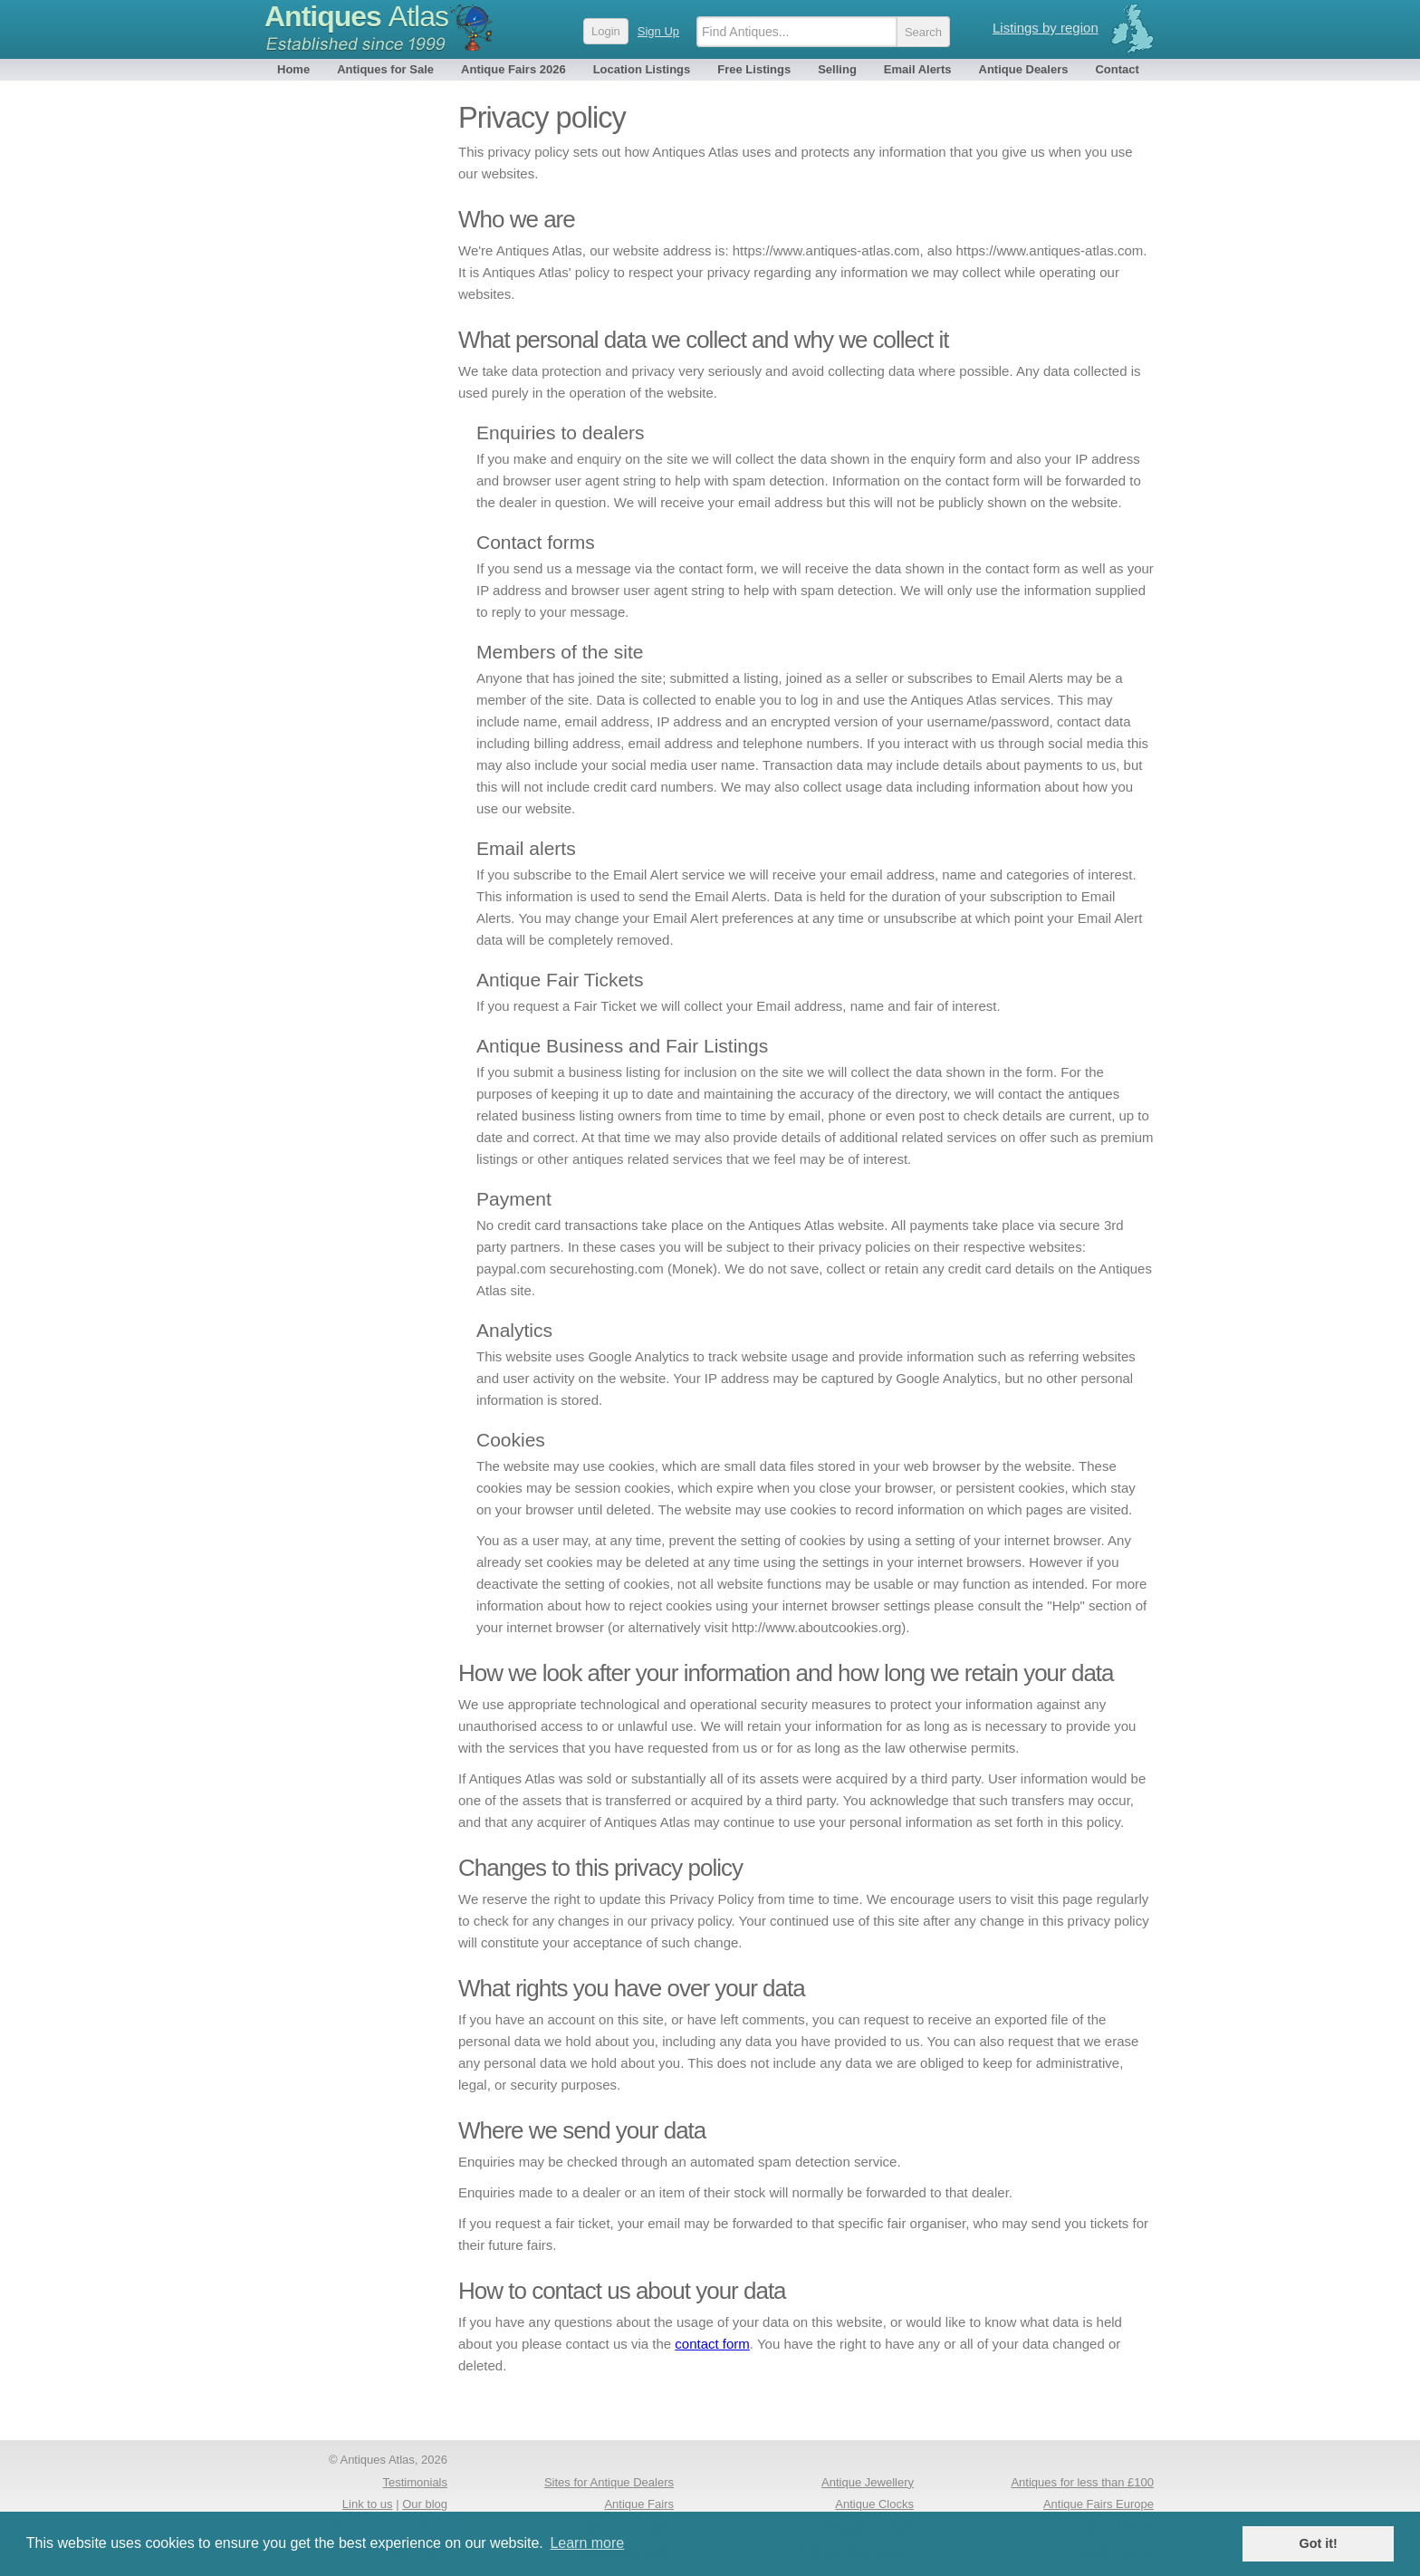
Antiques (356, 16)
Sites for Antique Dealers (609, 2482)
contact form (712, 2343)
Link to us (367, 2504)
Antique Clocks (874, 2504)
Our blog (424, 2504)
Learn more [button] (587, 2543)
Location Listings (642, 69)
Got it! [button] (1319, 2543)
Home (293, 69)
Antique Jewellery (867, 2482)
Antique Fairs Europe (1098, 2504)
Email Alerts (918, 69)
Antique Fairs (639, 2504)
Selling (837, 69)
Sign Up (658, 31)
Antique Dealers (1024, 69)
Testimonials (414, 2482)
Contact (1116, 69)
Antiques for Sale (385, 69)
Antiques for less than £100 (1082, 2482)
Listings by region (1046, 27)
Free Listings (754, 69)
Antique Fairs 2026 (513, 69)
